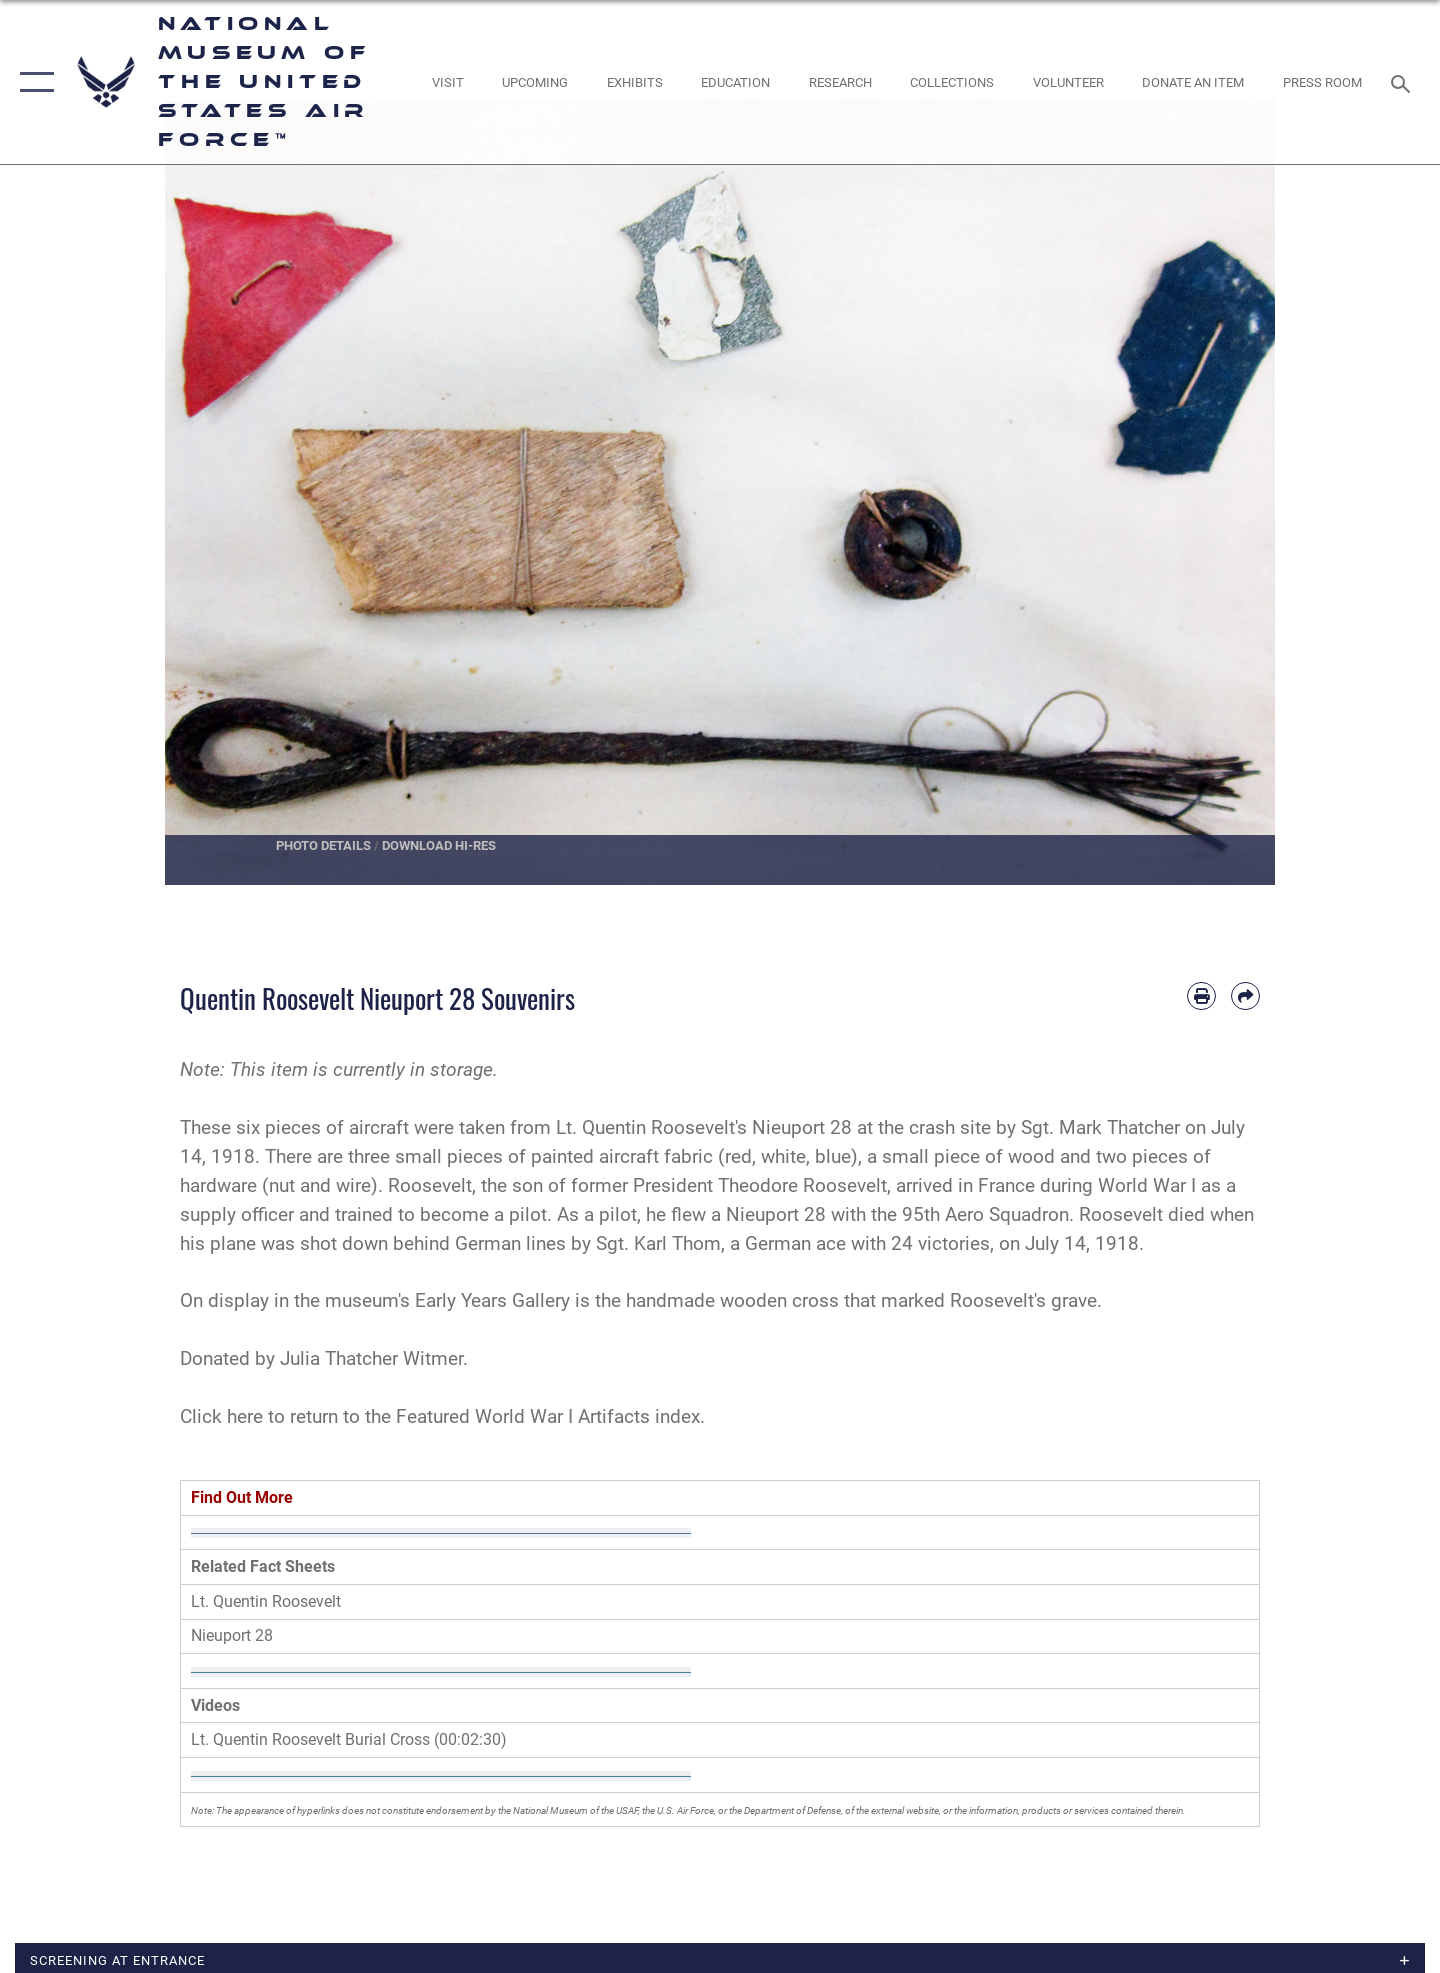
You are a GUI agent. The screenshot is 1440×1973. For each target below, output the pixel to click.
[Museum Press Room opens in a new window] (1323, 82)
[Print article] (1201, 996)
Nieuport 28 (232, 1635)
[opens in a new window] (447, 82)
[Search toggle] (1403, 82)
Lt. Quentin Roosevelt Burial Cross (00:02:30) (349, 1739)
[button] (32, 82)
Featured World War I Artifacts (523, 1416)
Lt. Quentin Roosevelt (266, 1601)
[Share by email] (1245, 996)
